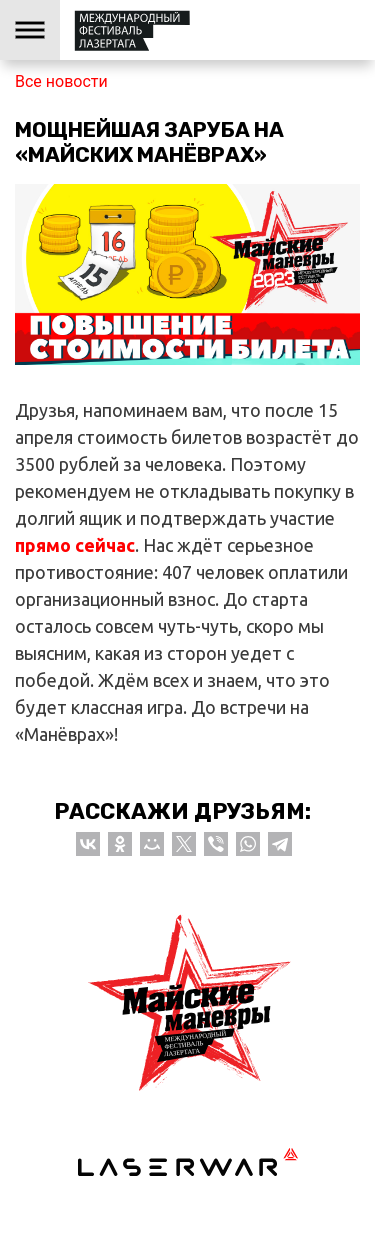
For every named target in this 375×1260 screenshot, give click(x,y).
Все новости (61, 81)
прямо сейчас (75, 545)
